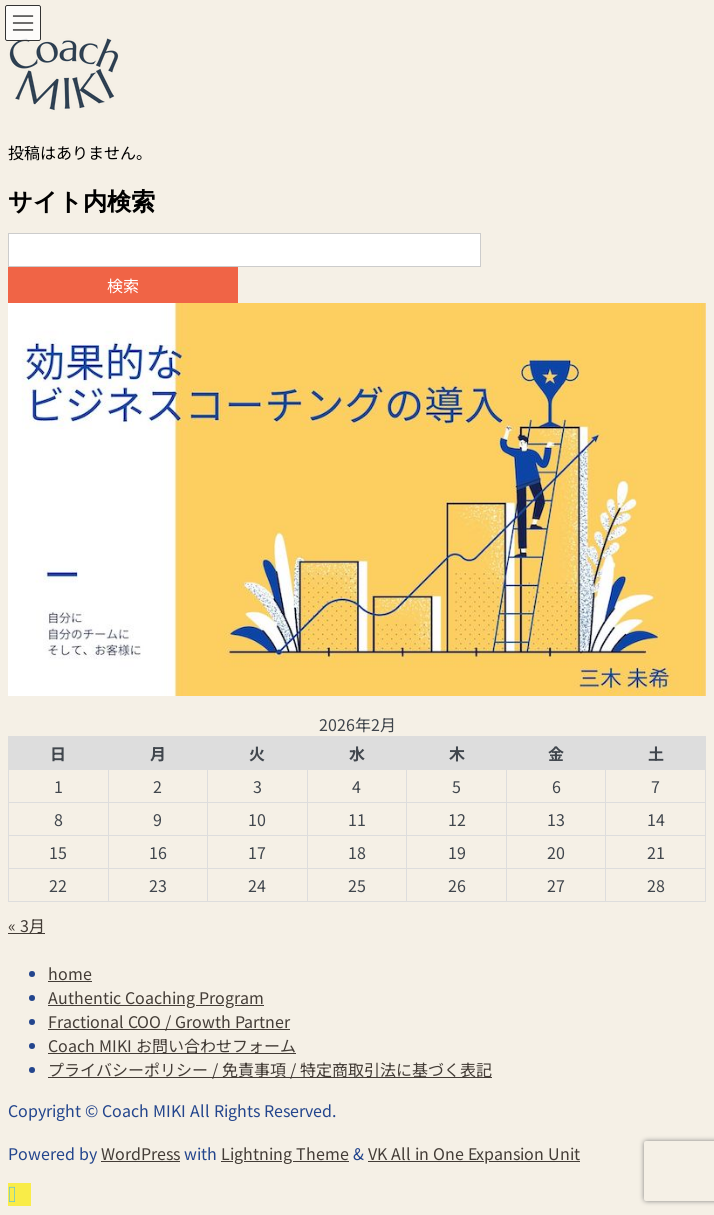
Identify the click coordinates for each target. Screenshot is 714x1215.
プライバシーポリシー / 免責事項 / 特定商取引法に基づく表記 (270, 1069)
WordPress (140, 1153)
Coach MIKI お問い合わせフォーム (172, 1045)
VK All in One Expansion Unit (474, 1153)
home (70, 973)
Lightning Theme (285, 1153)
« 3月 (26, 925)
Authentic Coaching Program (156, 997)
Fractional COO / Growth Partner (169, 1021)
